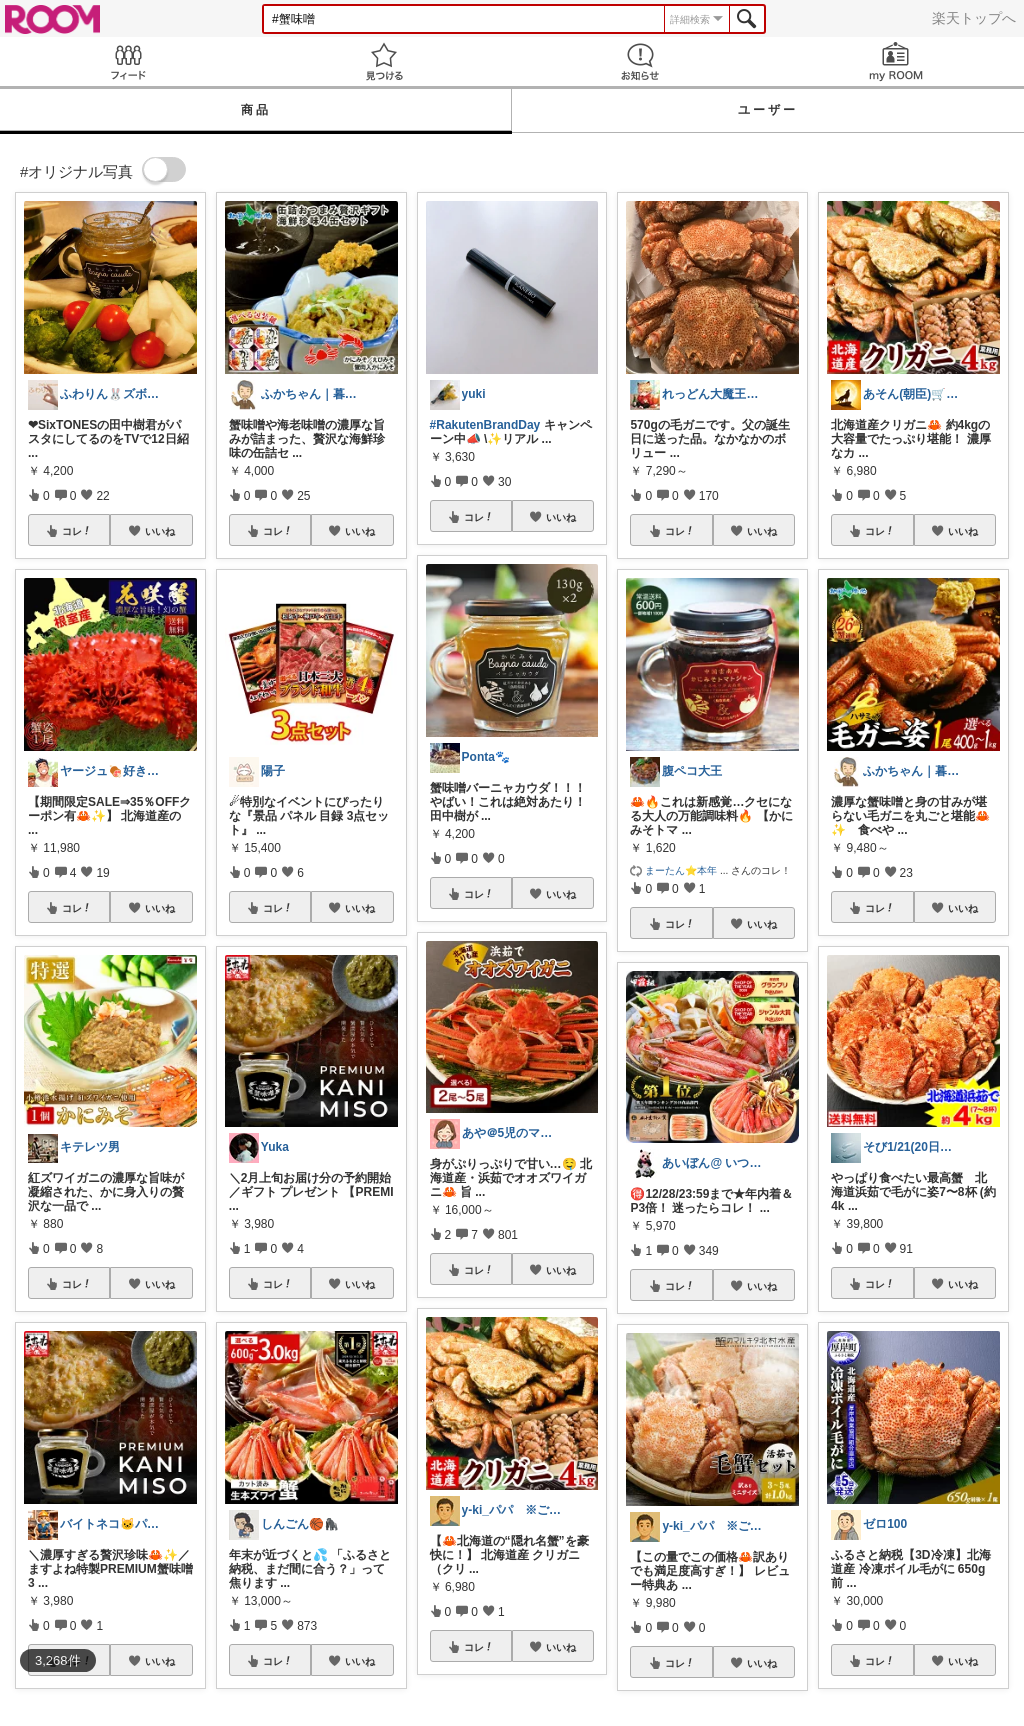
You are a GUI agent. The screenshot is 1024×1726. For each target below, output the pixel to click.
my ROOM (896, 61)
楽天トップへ (974, 18)
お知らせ (640, 61)
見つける (384, 61)
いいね (160, 531)
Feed (128, 61)
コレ (77, 531)
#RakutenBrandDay (485, 425)
